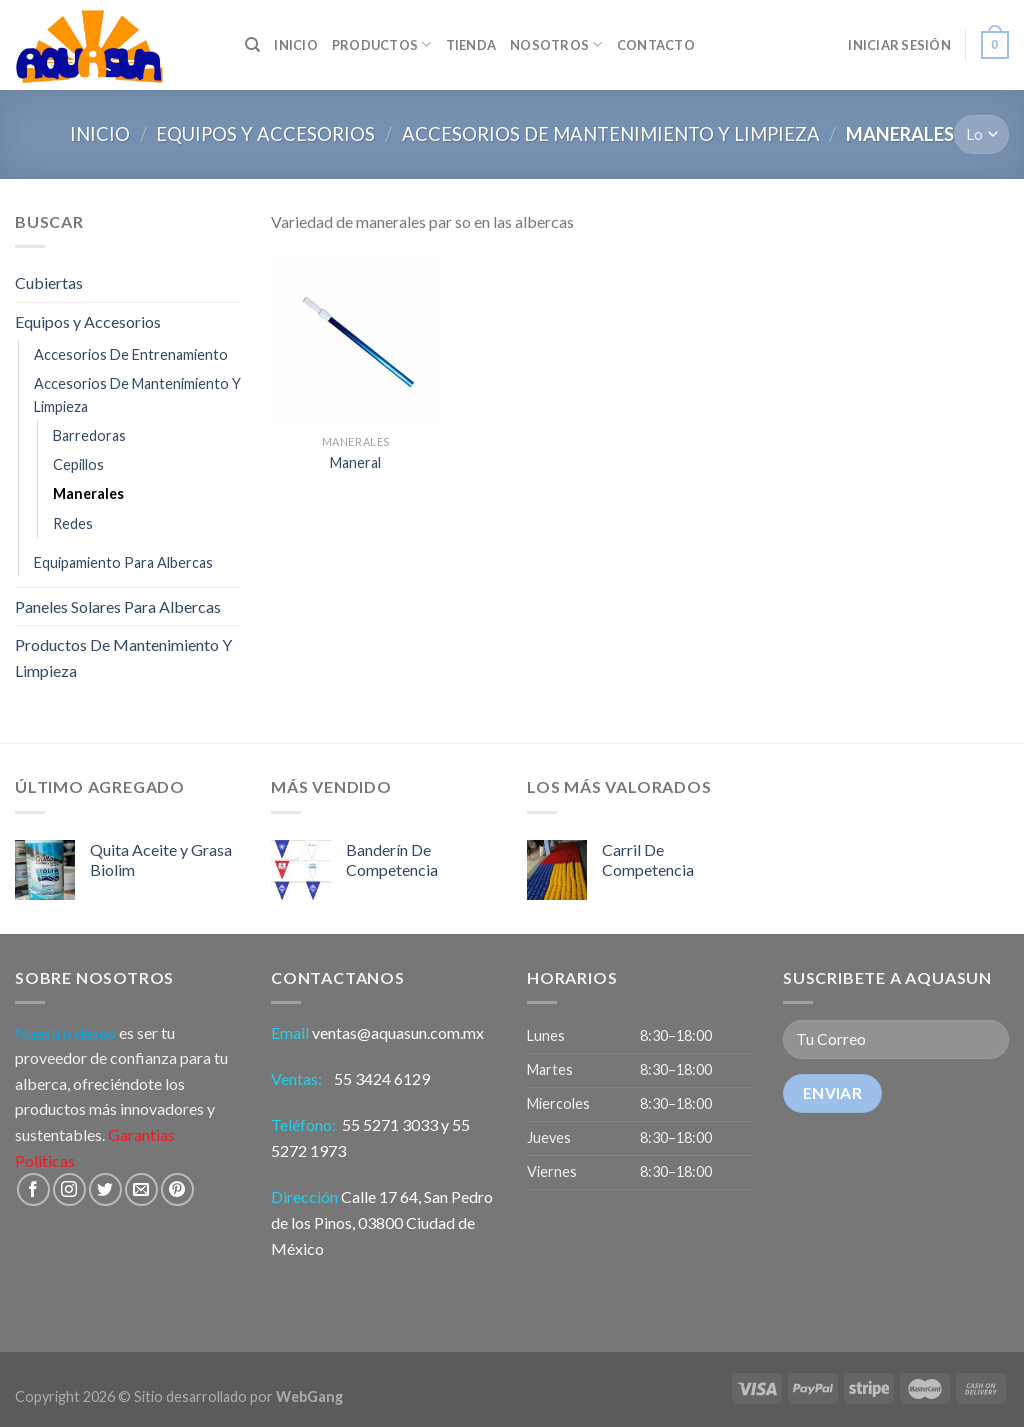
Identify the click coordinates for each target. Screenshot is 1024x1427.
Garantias (141, 1134)
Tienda (471, 45)
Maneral (355, 462)
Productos (382, 44)
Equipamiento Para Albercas (123, 562)
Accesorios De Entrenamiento (131, 354)
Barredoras (89, 435)
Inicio (100, 134)
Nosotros (556, 44)
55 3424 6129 (383, 1078)
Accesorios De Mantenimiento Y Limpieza (611, 134)
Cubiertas (49, 282)
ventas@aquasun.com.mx (398, 1032)
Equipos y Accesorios (265, 134)
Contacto (656, 45)
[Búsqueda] (252, 45)
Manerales (88, 493)
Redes (73, 523)
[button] (640, 1105)
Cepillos (78, 464)
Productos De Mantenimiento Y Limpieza (123, 657)
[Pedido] (981, 134)
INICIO (296, 45)
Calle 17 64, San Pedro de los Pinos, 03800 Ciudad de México (382, 1222)
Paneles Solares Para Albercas (118, 606)
